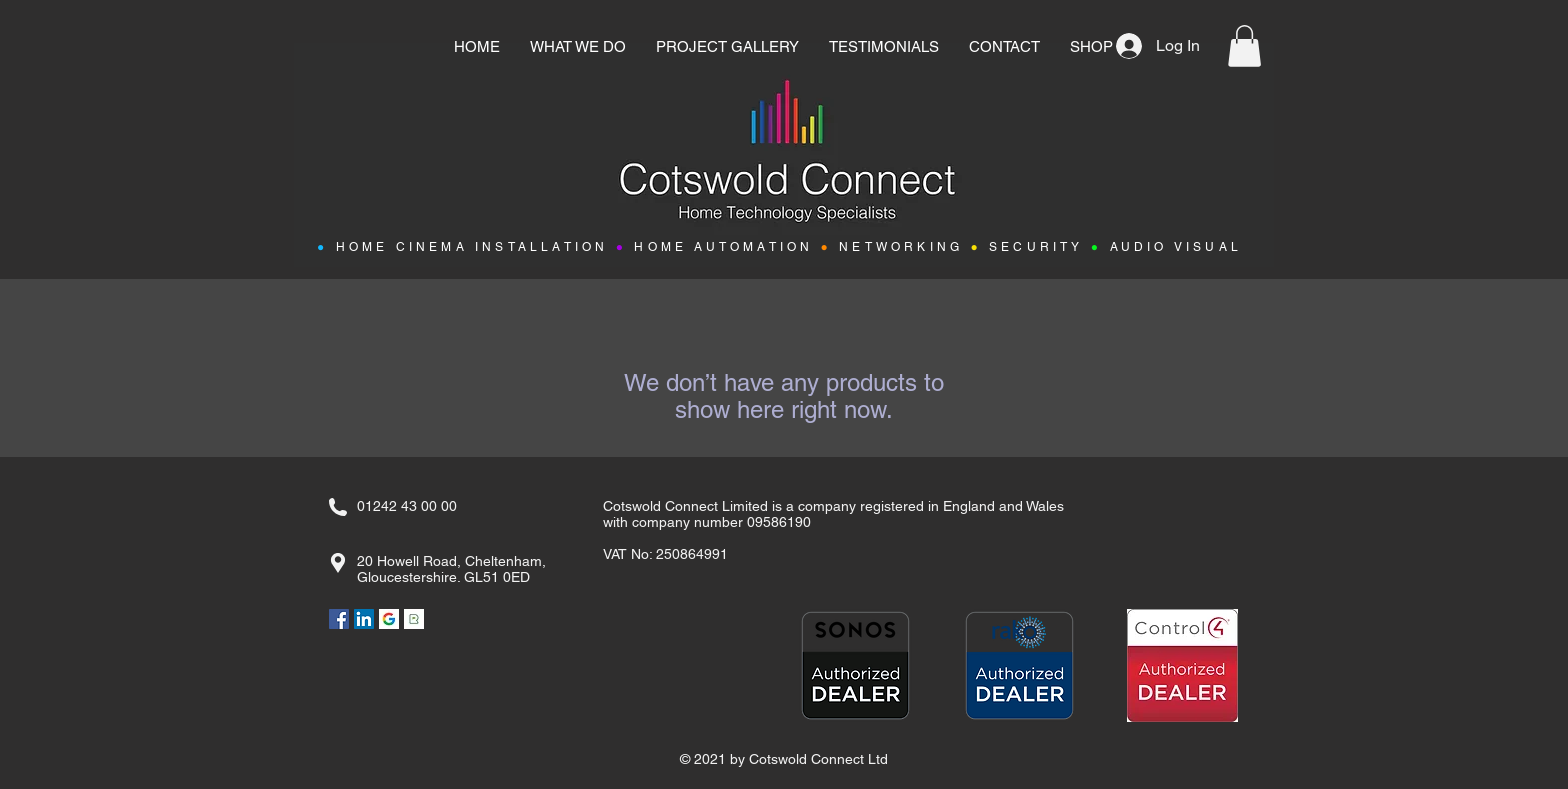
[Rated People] (414, 619)
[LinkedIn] (364, 619)
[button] (1244, 46)
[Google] (389, 619)
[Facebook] (339, 619)
